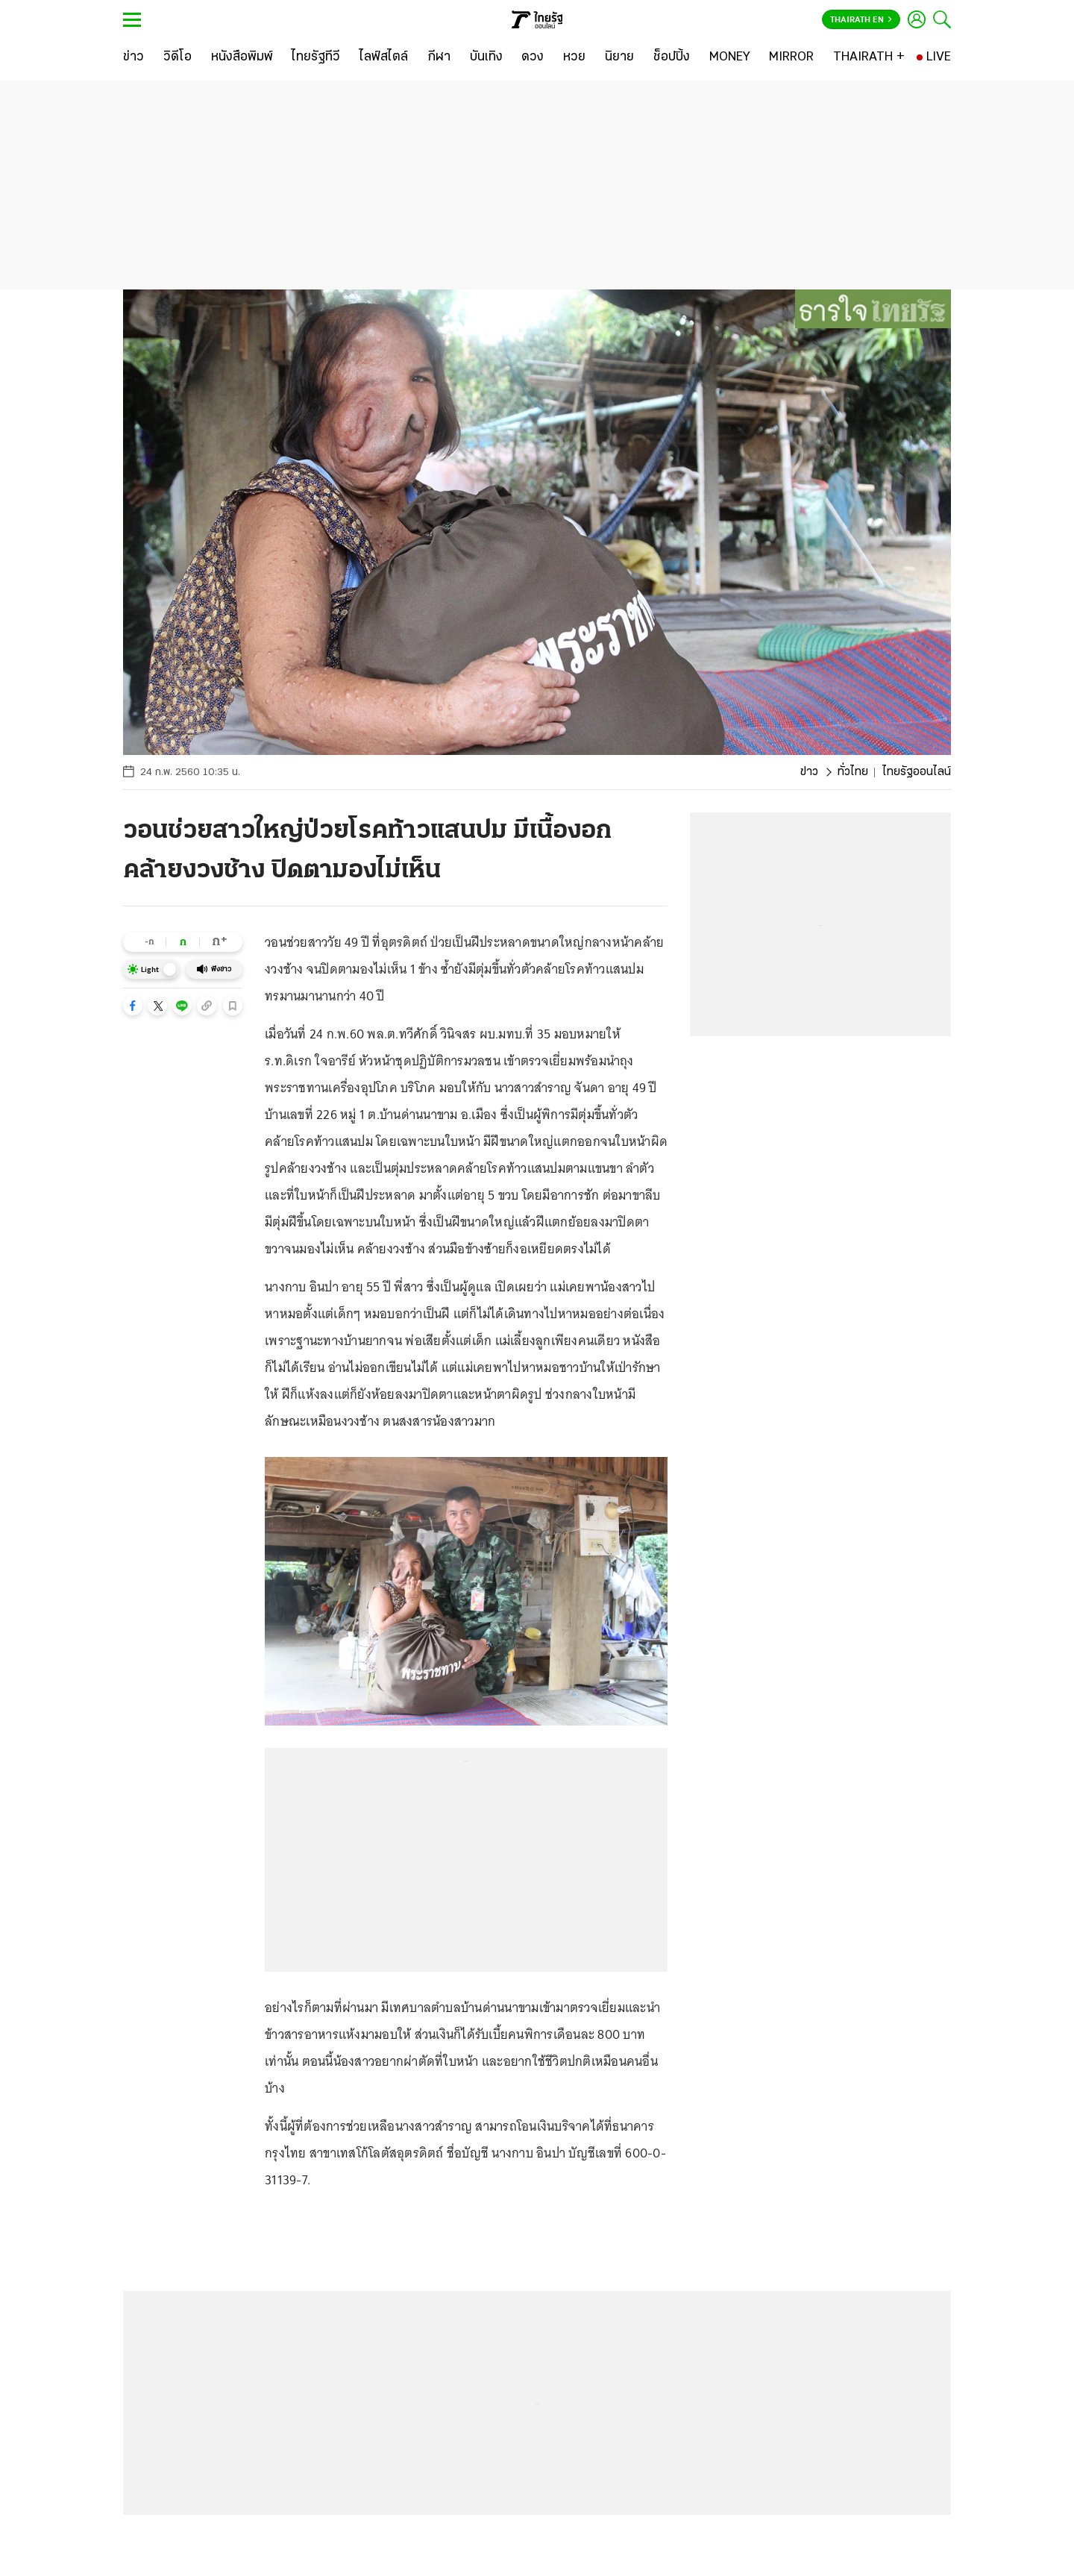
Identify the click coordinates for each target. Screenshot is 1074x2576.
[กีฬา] (438, 57)
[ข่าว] (133, 57)
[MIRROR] (791, 57)
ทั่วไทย (853, 772)
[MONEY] (729, 57)
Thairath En (861, 20)
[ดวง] (532, 57)
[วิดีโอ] (177, 57)
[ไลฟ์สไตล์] (383, 57)
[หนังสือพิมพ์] (242, 57)
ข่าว (809, 772)
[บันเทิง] (486, 57)
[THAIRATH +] (869, 57)
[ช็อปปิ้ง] (671, 57)
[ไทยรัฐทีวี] (316, 57)
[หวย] (574, 57)
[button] (132, 1005)
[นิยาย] (619, 57)
